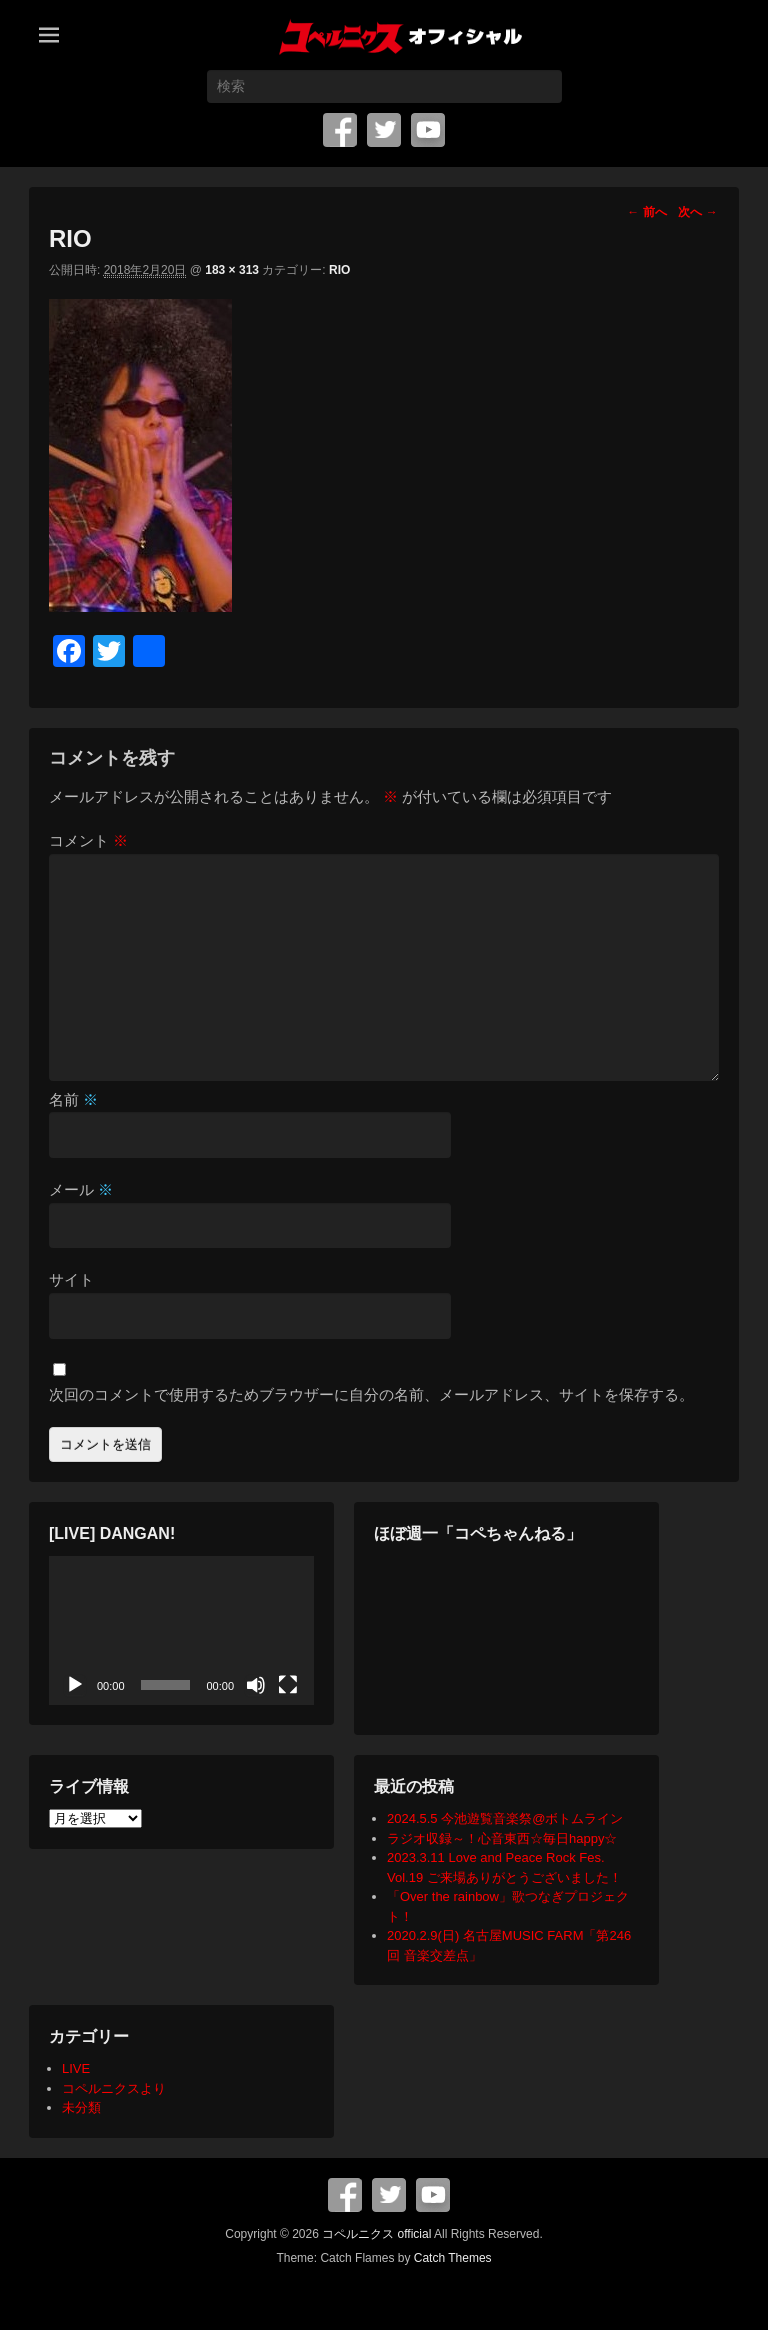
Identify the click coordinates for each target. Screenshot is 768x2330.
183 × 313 (232, 270)
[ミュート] (256, 1685)
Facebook (340, 130)
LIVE (76, 2068)
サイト (71, 1279)
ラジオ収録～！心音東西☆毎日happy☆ (502, 1838)
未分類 (81, 2107)
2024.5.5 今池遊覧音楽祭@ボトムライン (505, 1818)
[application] (181, 1630)
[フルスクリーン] (288, 1685)
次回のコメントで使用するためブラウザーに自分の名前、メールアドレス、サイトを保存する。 (371, 1394)
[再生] (75, 1685)
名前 (73, 1099)
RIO (339, 270)
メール (81, 1189)
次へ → (697, 212)
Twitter (384, 130)
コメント (88, 840)
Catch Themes (453, 2258)
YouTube (428, 130)
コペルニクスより (114, 2088)
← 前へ (646, 212)
